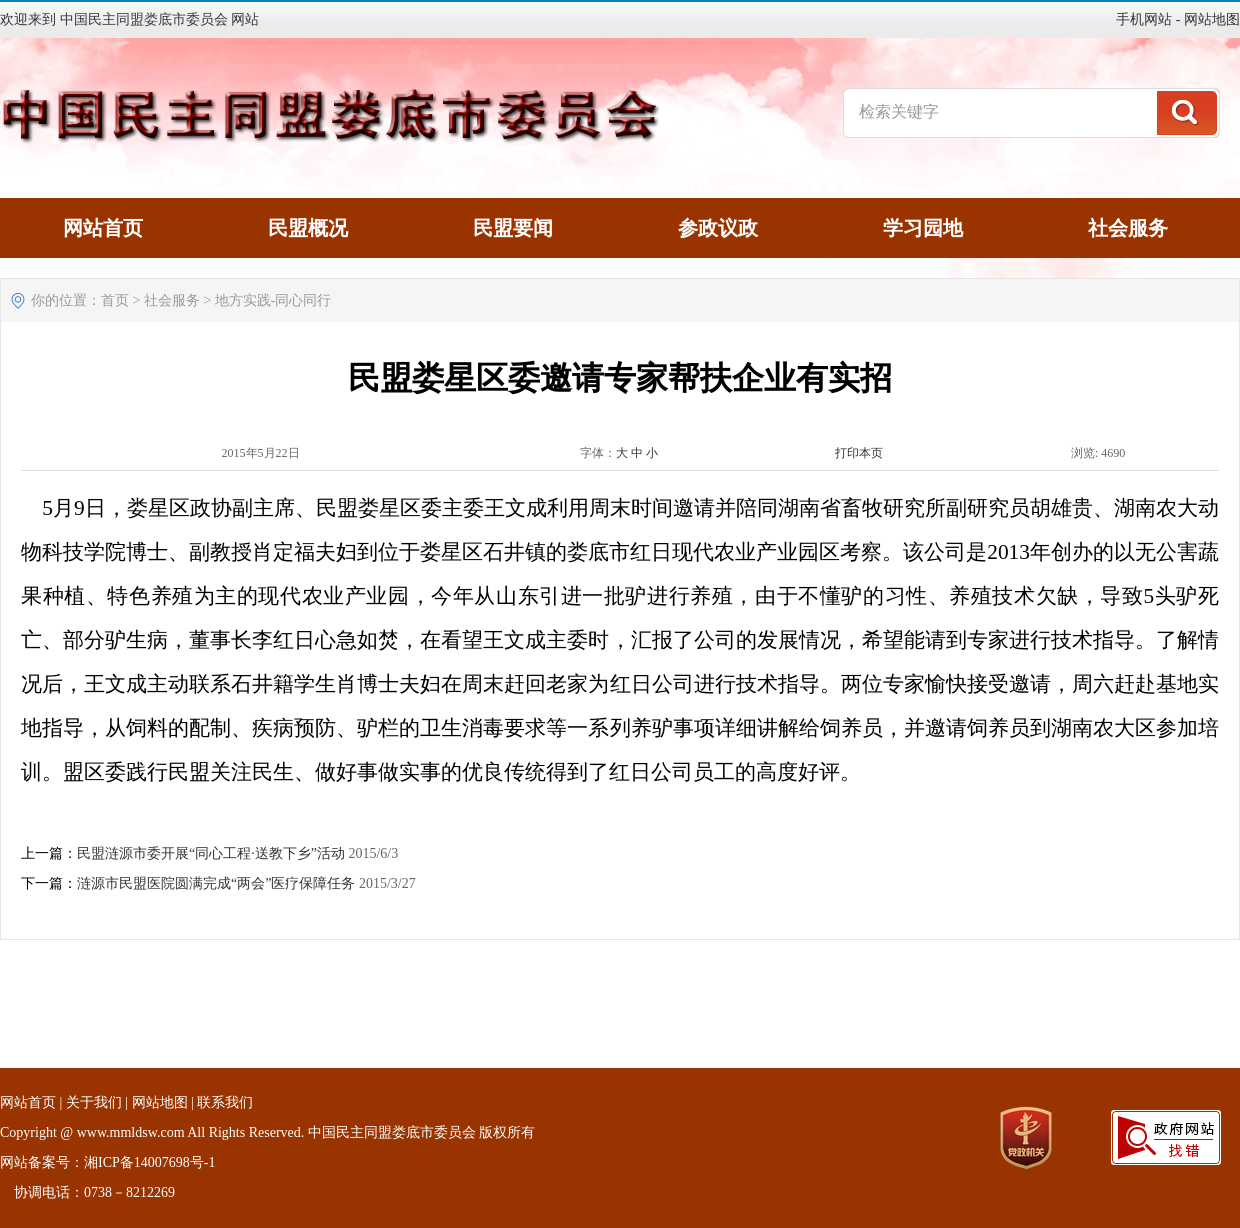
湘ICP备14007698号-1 (149, 1162)
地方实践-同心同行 (273, 300)
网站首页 (28, 1102)
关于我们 (94, 1102)
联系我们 (225, 1102)
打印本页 (859, 453)
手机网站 (1144, 19)
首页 (115, 300)
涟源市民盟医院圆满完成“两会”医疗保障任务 (216, 883)
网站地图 (1212, 19)
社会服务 (172, 300)
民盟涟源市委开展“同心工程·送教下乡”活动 (211, 853)
